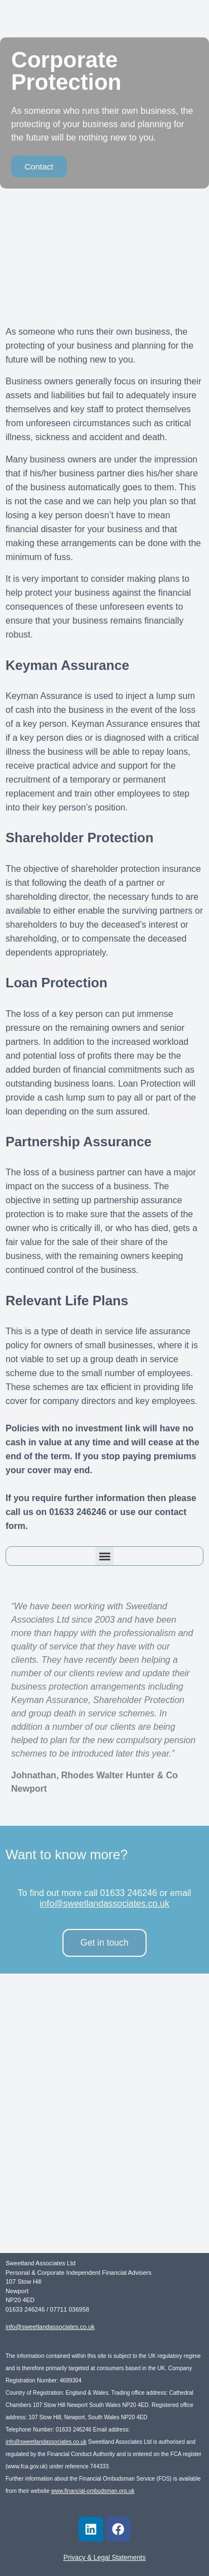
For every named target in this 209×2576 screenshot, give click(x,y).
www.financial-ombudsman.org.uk (93, 2491)
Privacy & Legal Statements (104, 2557)
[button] (104, 1556)
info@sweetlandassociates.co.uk (104, 1903)
